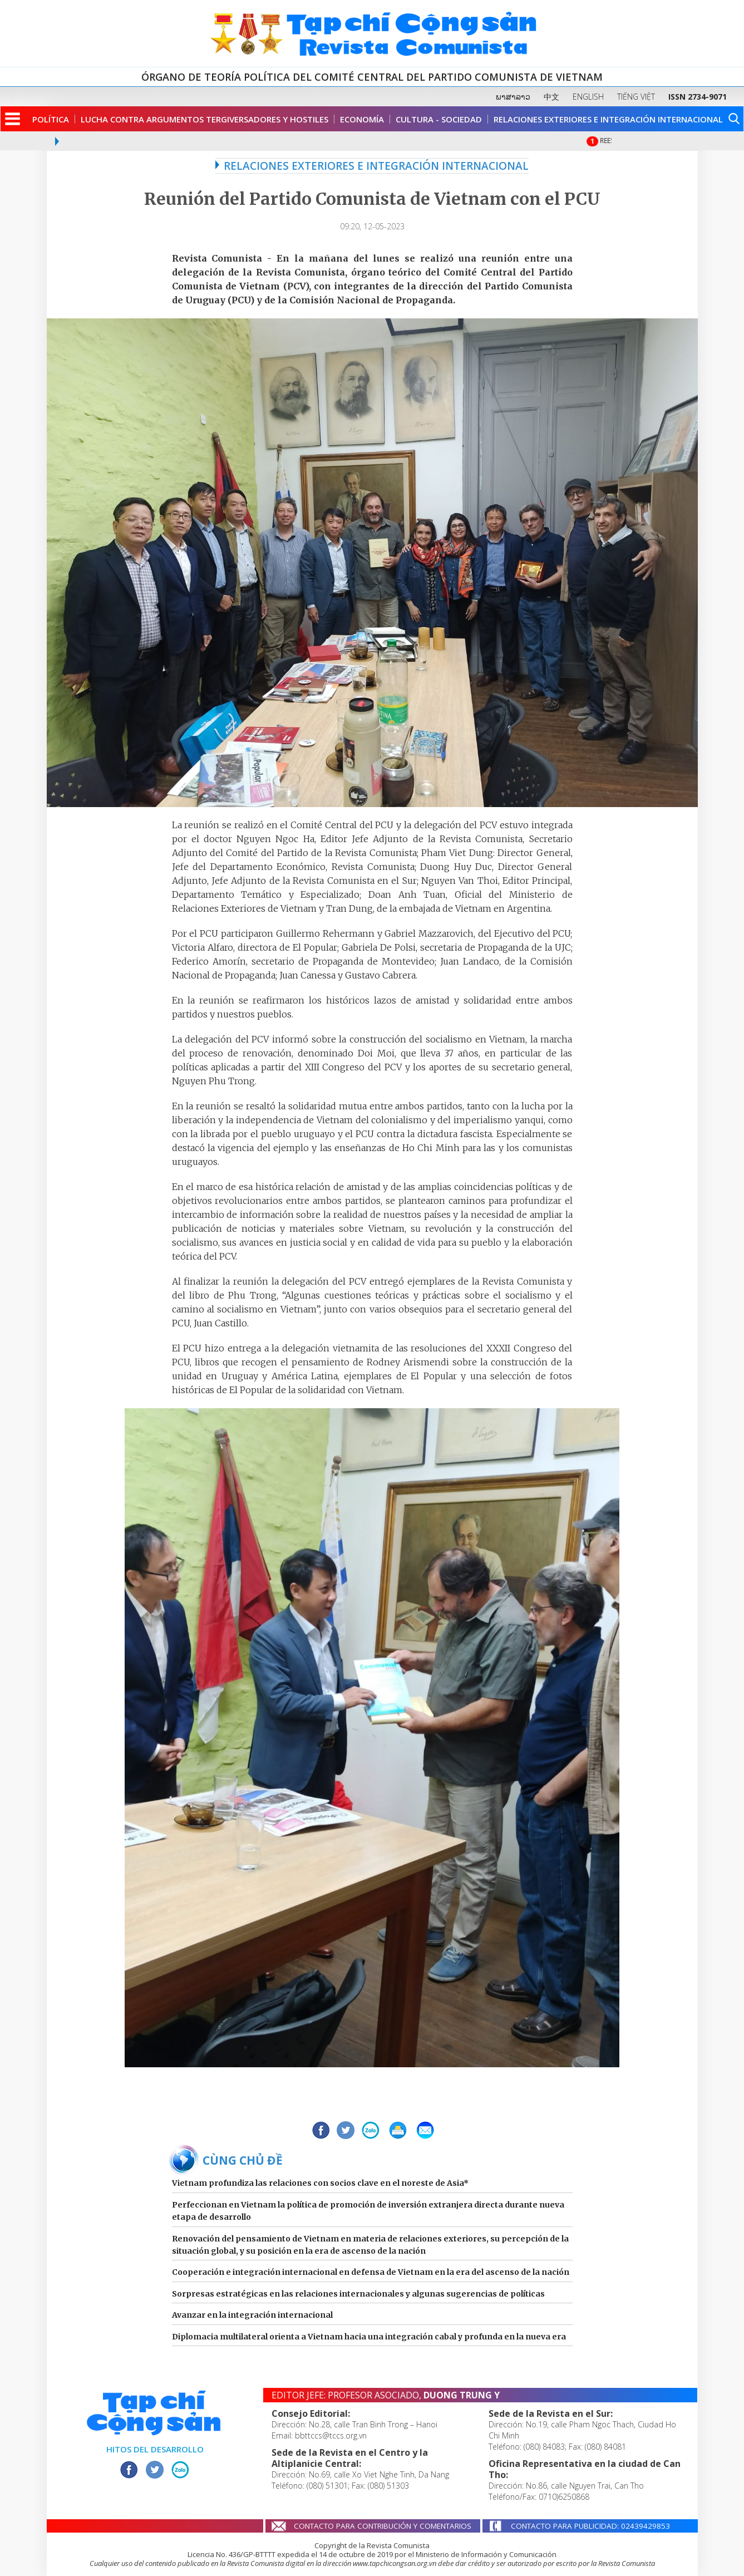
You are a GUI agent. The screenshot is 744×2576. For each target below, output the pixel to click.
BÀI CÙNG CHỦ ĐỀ (231, 2160)
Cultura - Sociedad (439, 119)
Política (50, 119)
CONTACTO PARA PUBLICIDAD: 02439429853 (590, 2526)
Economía (362, 119)
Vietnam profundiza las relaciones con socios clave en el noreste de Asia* (320, 2183)
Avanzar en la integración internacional (252, 2315)
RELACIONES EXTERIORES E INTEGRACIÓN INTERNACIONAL (372, 166)
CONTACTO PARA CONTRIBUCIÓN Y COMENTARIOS (382, 2526)
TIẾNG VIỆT (636, 96)
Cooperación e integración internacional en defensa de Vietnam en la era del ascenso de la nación (370, 2272)
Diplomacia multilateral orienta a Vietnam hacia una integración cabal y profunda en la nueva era (369, 2337)
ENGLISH (588, 96)
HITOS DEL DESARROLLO (155, 2449)
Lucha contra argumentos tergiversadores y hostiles (204, 119)
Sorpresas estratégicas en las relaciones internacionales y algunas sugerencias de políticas (358, 2294)
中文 (551, 96)
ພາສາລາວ (513, 96)
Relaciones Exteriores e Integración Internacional (608, 119)
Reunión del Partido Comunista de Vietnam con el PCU (372, 198)
